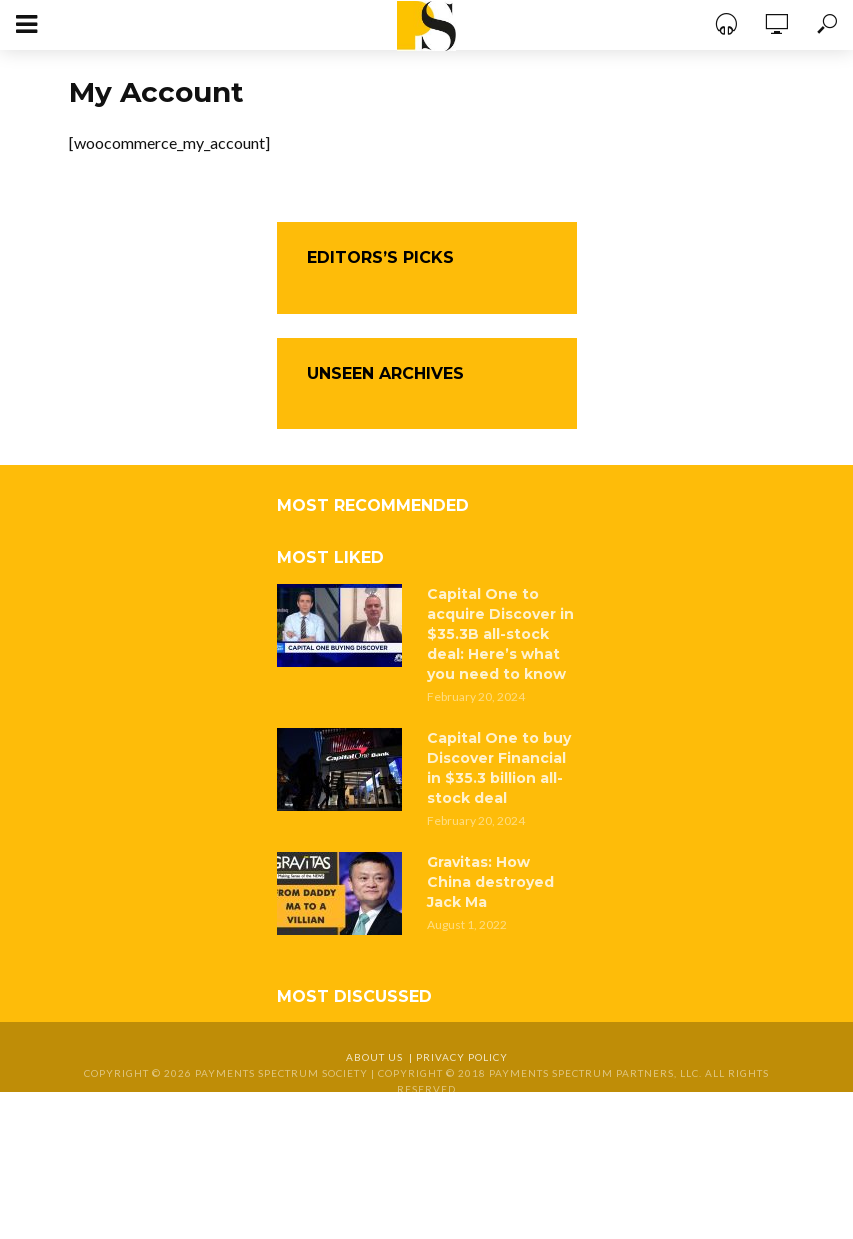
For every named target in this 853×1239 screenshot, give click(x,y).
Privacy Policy (462, 1057)
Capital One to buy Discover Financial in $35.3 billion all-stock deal (499, 768)
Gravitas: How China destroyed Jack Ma (490, 882)
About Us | (381, 1057)
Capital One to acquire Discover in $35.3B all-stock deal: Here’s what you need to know (500, 634)
